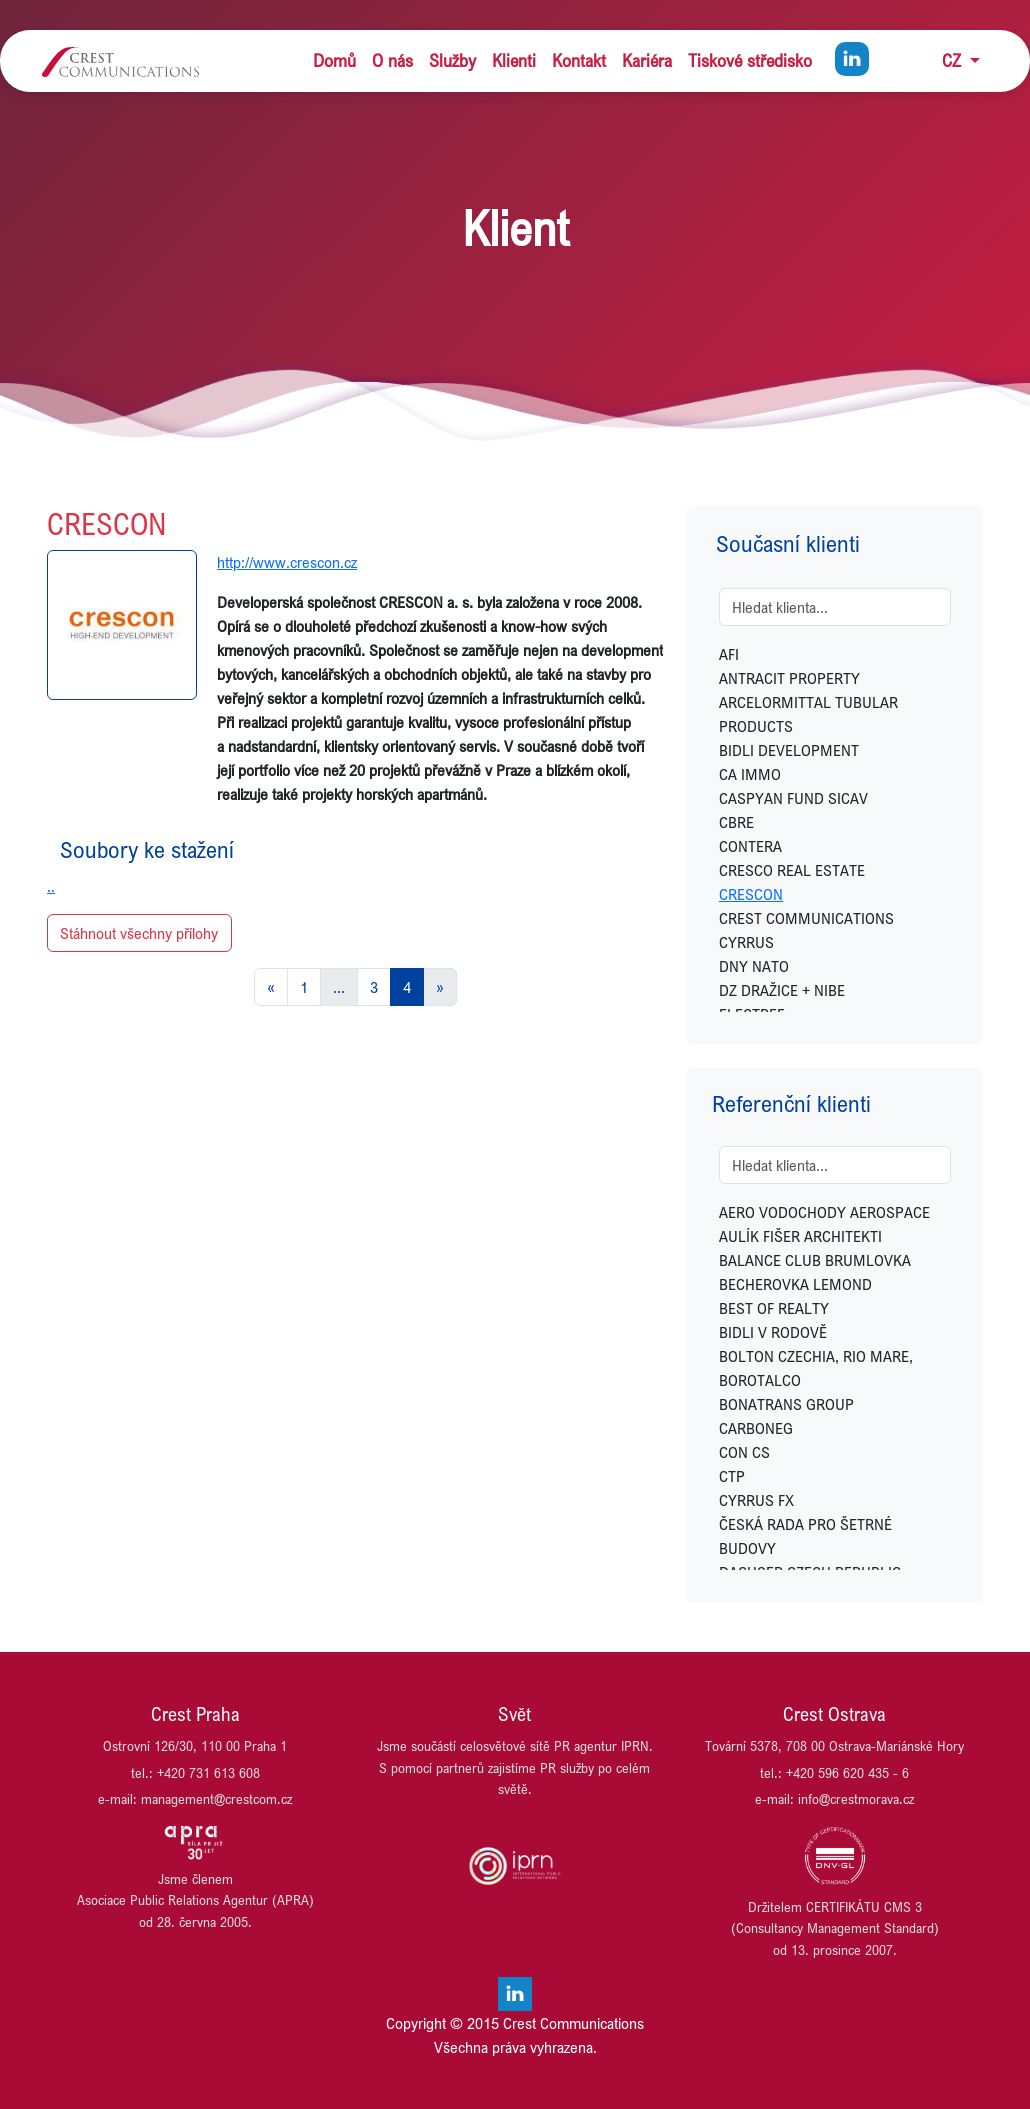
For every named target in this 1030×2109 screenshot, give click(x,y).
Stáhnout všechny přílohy (139, 933)
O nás (392, 60)
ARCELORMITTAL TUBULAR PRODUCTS (808, 714)
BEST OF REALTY (774, 1308)
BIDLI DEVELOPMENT (789, 750)
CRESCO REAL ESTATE (792, 870)
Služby (452, 60)
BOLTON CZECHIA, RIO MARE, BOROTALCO (816, 1368)
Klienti (514, 60)
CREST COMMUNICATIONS (806, 918)
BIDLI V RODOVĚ (773, 1332)
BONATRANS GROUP (786, 1404)
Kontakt (579, 60)
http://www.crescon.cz (287, 562)
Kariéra (647, 60)
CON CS (744, 1452)
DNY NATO (754, 966)
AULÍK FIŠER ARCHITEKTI (800, 1236)
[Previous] (271, 987)
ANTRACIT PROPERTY (789, 678)
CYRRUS (746, 942)
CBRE (736, 822)
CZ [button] (954, 60)
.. (51, 886)
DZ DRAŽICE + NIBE (782, 990)
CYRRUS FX (756, 1500)
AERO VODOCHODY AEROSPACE (824, 1212)
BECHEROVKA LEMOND (795, 1284)
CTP (732, 1476)
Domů (334, 60)
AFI (729, 654)
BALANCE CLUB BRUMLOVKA (815, 1260)
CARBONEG (756, 1428)
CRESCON (751, 894)
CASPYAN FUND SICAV (793, 798)
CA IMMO (750, 774)
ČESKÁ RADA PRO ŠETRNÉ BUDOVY (805, 1536)
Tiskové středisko (750, 60)
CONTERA (750, 846)
